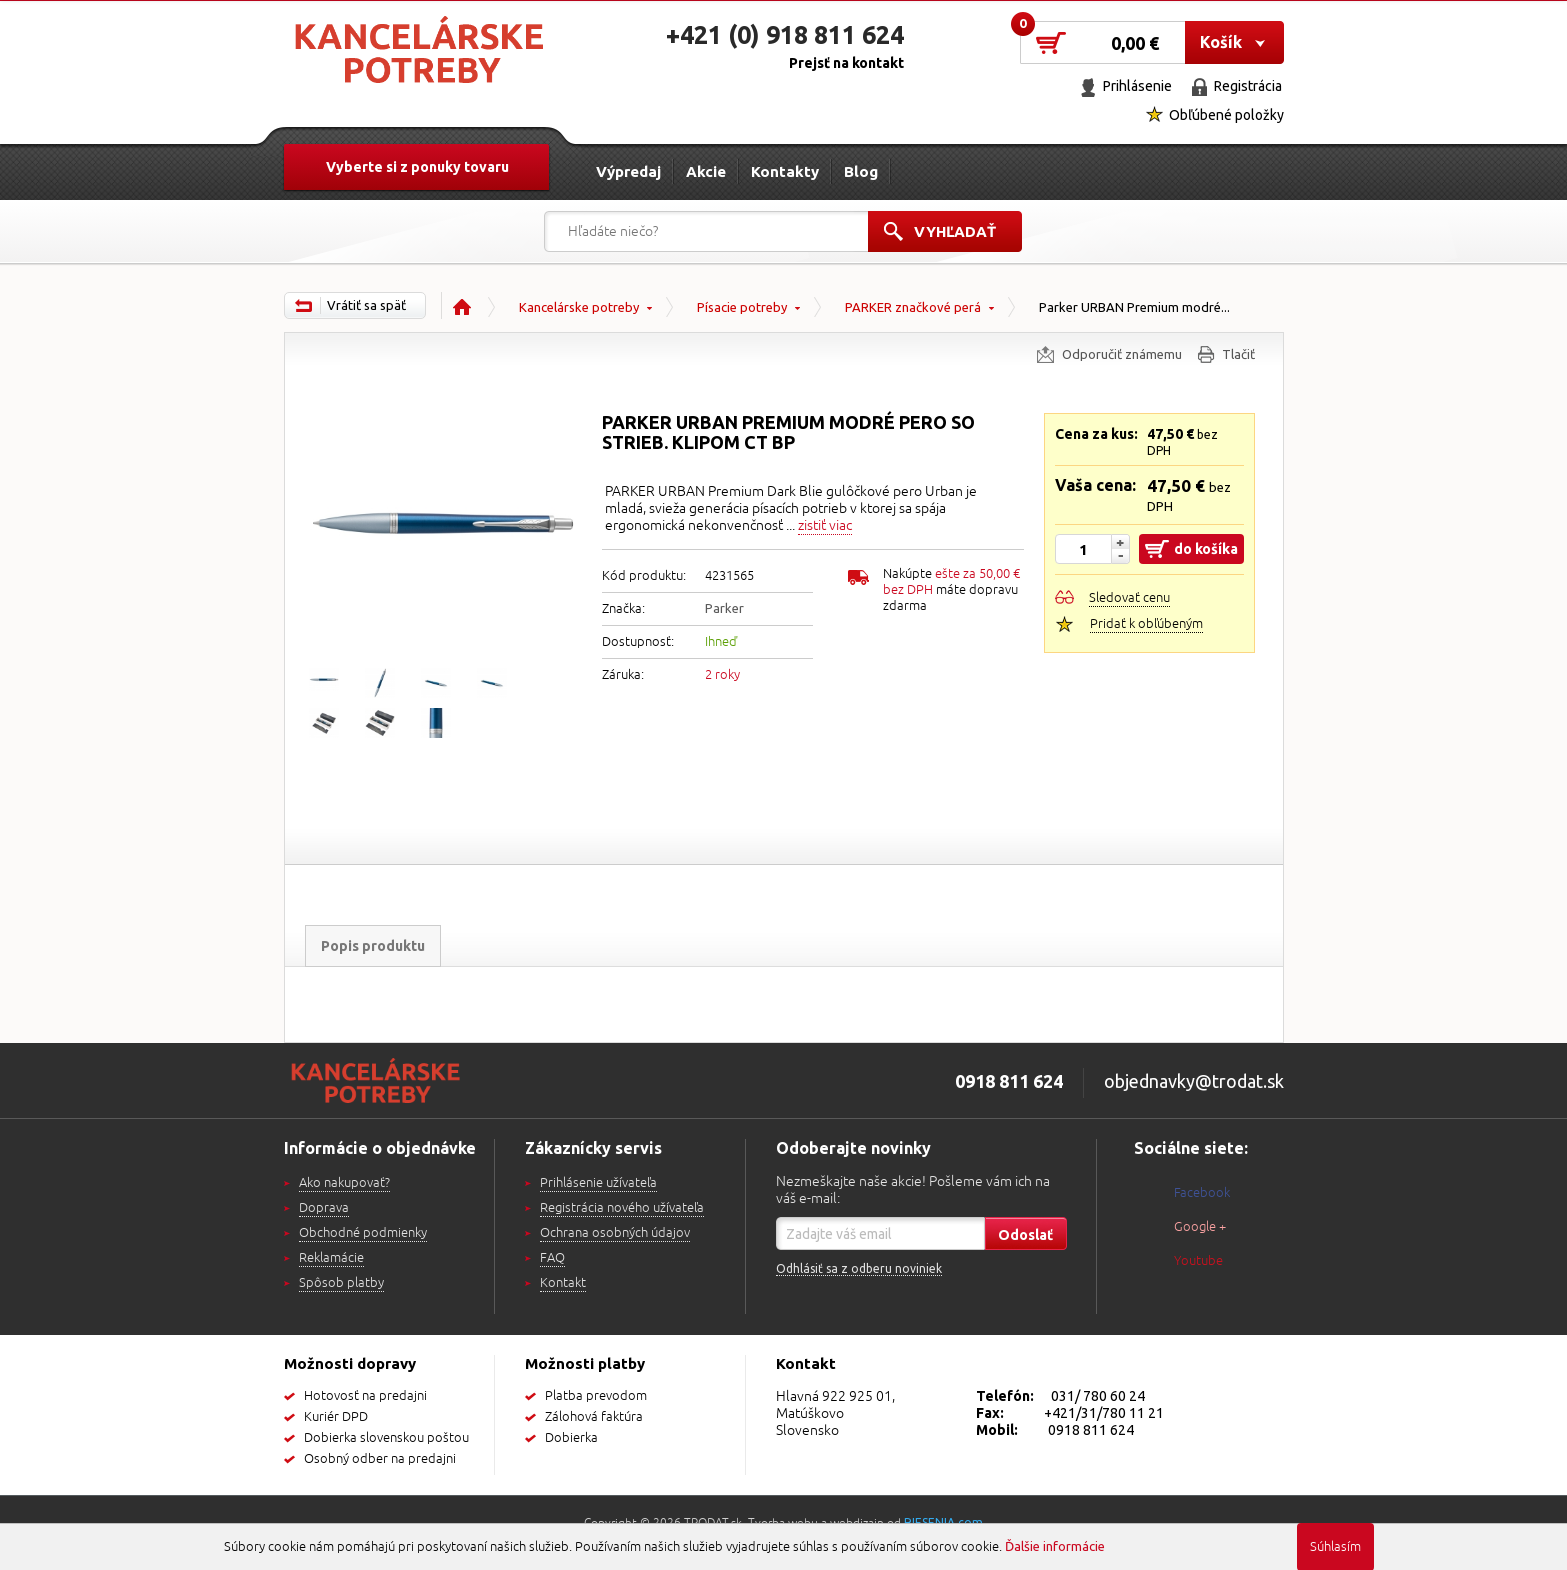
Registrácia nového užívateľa (622, 1208)
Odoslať (1025, 1235)
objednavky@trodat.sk (1194, 1081)
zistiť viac (825, 525)
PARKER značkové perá (913, 307)
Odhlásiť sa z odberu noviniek (859, 1268)
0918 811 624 (1091, 1430)
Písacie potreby (742, 307)
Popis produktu (373, 946)
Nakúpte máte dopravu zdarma (951, 590)
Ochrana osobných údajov (615, 1233)
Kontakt (563, 1283)
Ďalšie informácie (1055, 1546)
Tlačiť (1238, 354)
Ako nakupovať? (344, 1183)
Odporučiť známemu (1122, 354)
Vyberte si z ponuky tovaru (417, 167)
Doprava (324, 1208)
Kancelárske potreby (579, 307)
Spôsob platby (341, 1283)
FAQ (552, 1258)
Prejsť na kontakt (846, 63)
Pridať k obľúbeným (1146, 624)
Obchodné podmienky (363, 1233)
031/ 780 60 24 (1098, 1396)
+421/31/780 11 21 (1104, 1413)
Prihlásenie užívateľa (598, 1183)
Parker (724, 608)
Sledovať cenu (1129, 598)
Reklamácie (331, 1258)
